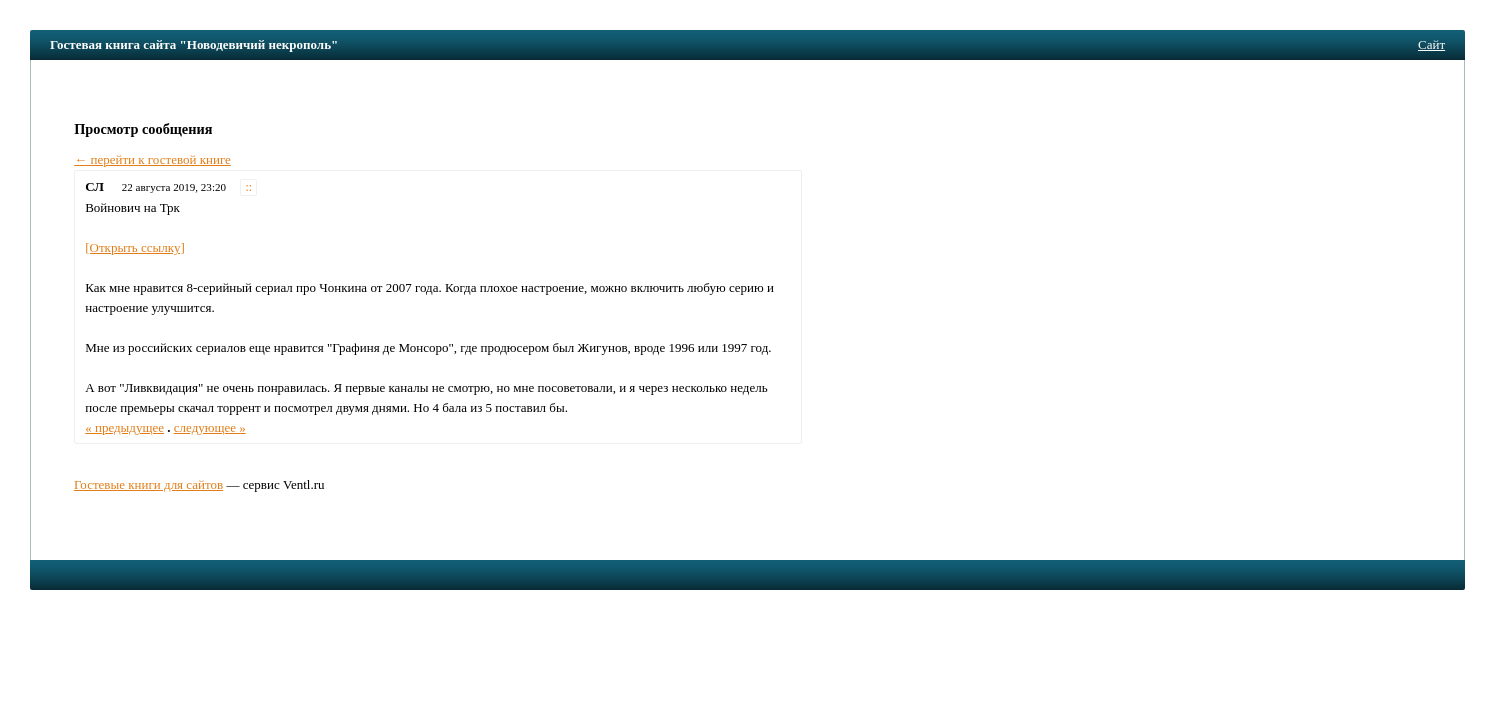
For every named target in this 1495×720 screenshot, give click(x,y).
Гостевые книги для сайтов (148, 484)
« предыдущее (124, 427)
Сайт (1431, 44)
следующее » (210, 427)
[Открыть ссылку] (135, 247)
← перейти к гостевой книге (152, 159)
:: (249, 187)
